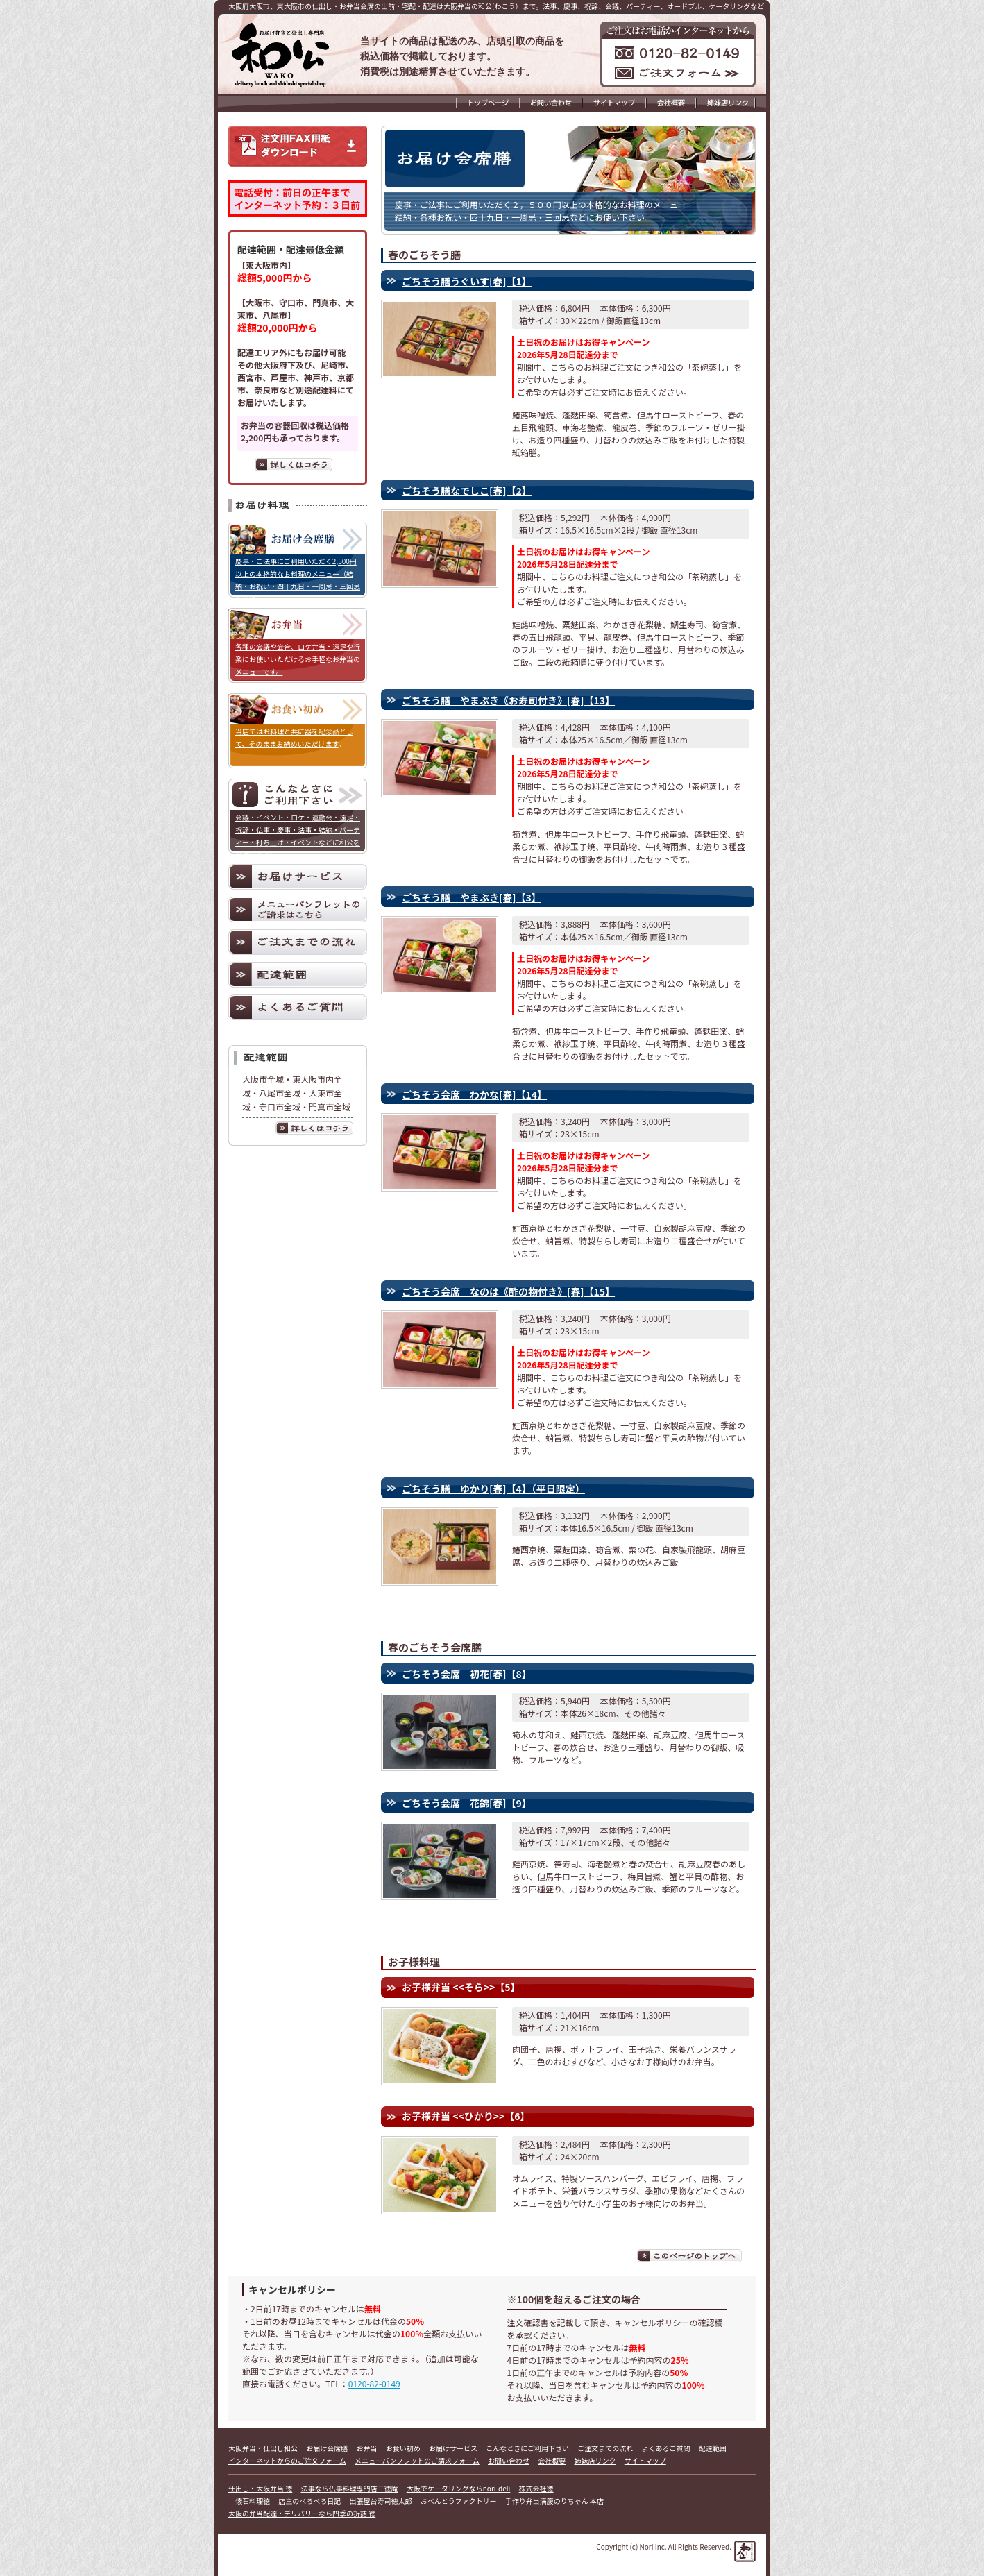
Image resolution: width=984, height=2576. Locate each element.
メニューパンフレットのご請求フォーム (417, 2460)
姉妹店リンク (595, 2460)
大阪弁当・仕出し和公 (263, 2448)
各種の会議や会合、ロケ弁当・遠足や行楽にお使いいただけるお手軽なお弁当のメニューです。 (297, 659)
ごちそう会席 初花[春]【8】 (467, 1674)
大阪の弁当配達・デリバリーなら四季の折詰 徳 (301, 2513)
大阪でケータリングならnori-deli (459, 2488)
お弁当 (367, 2448)
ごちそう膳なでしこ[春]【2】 (467, 491)
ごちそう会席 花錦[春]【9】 (467, 1803)
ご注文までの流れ (605, 2448)
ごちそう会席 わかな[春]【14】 (474, 1094)
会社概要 (552, 2460)
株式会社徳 (536, 2488)
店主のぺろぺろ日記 (309, 2501)
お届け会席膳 (327, 2448)
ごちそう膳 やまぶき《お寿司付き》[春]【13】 (508, 700)
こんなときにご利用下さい (527, 2448)
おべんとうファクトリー (459, 2501)
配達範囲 (713, 2448)
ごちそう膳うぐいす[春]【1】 (467, 281)
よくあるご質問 (666, 2448)
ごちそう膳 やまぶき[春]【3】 (471, 897)
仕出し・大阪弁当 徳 (260, 2488)
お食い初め (403, 2448)
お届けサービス (453, 2448)
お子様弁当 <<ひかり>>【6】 (465, 2116)
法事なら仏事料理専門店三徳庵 (349, 2488)
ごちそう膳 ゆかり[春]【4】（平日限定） (493, 1488)
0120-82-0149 (374, 2383)
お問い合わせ (508, 2460)
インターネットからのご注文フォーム (287, 2460)
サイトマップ (645, 2460)
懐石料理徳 (252, 2501)
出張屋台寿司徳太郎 (381, 2501)
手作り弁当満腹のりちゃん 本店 (554, 2501)
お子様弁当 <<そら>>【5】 (461, 1987)
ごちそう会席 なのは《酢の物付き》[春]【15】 (508, 1291)
